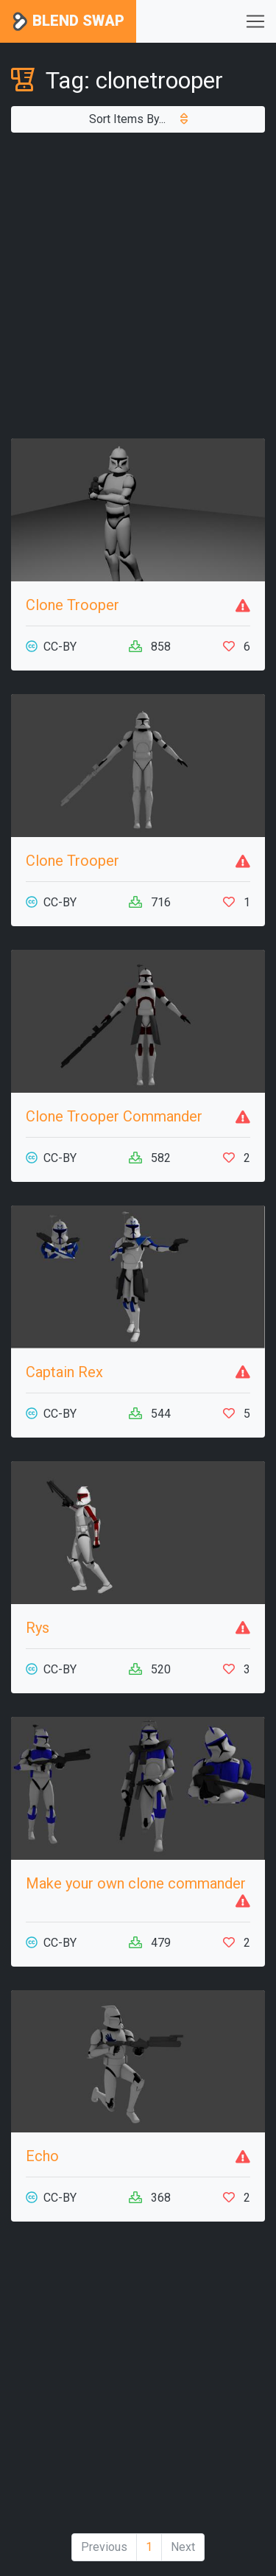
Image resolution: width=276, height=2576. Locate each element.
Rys (37, 1628)
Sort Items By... (138, 119)
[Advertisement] (138, 285)
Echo (42, 2156)
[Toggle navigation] (255, 21)
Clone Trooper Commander (114, 1116)
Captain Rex (64, 1372)
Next (183, 2547)
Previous (104, 2547)
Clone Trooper (72, 605)
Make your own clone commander (136, 1883)
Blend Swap (68, 21)
